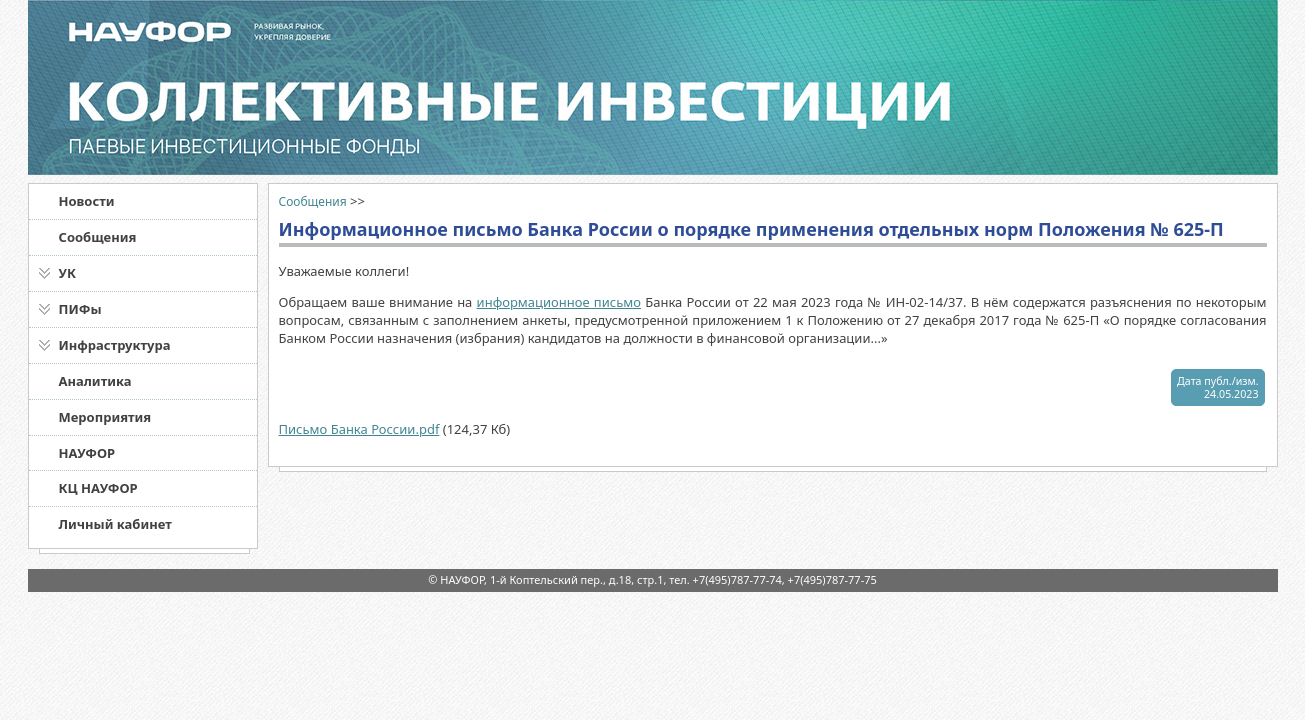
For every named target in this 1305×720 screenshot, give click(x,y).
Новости (87, 201)
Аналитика (95, 381)
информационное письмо (559, 302)
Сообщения (98, 237)
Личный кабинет (115, 524)
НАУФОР (87, 453)
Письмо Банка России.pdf (359, 429)
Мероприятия (105, 417)
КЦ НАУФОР (98, 488)
